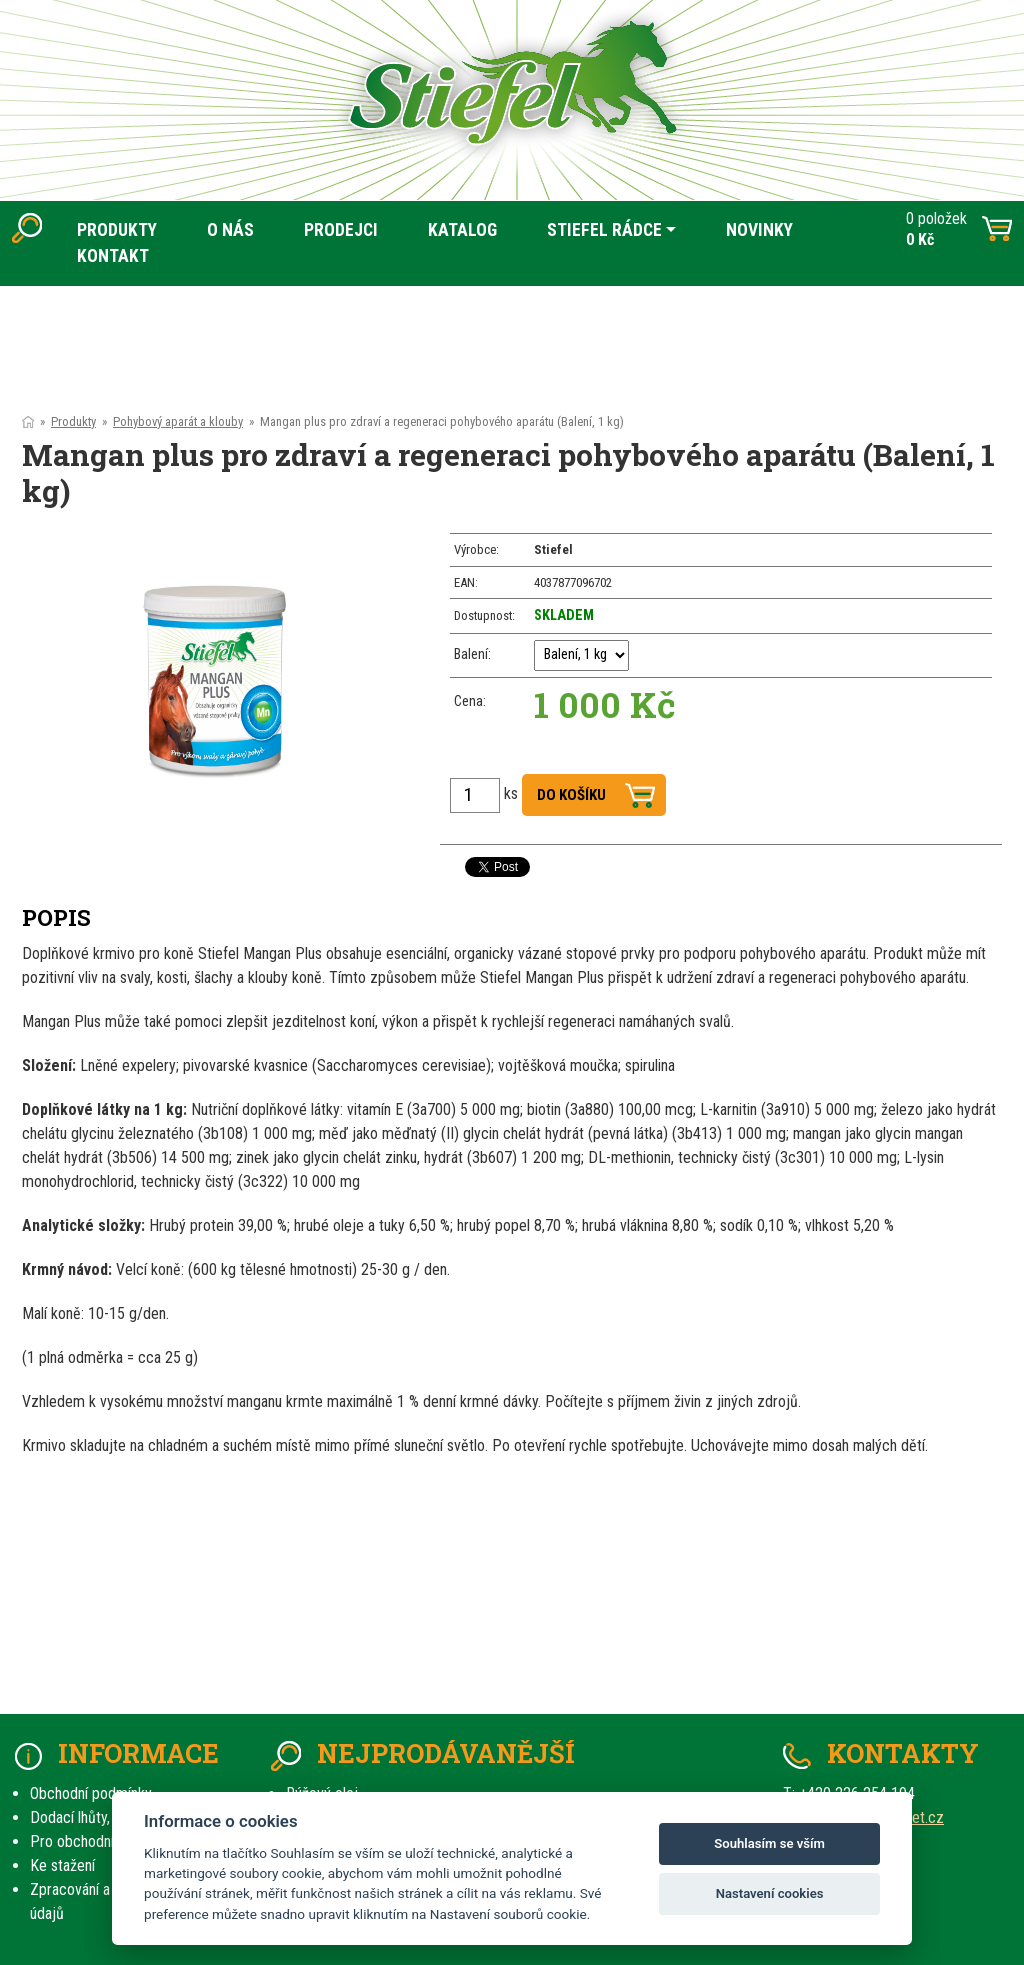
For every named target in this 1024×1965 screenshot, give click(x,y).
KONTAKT (113, 256)
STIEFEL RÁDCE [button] (604, 230)
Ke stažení (62, 1865)
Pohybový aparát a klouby (178, 421)
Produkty (73, 421)
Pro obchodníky (79, 1841)
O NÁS (230, 230)
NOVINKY (759, 230)
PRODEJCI (341, 230)
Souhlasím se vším (769, 1843)
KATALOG (462, 230)
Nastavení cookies (770, 1893)
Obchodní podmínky (91, 1793)
